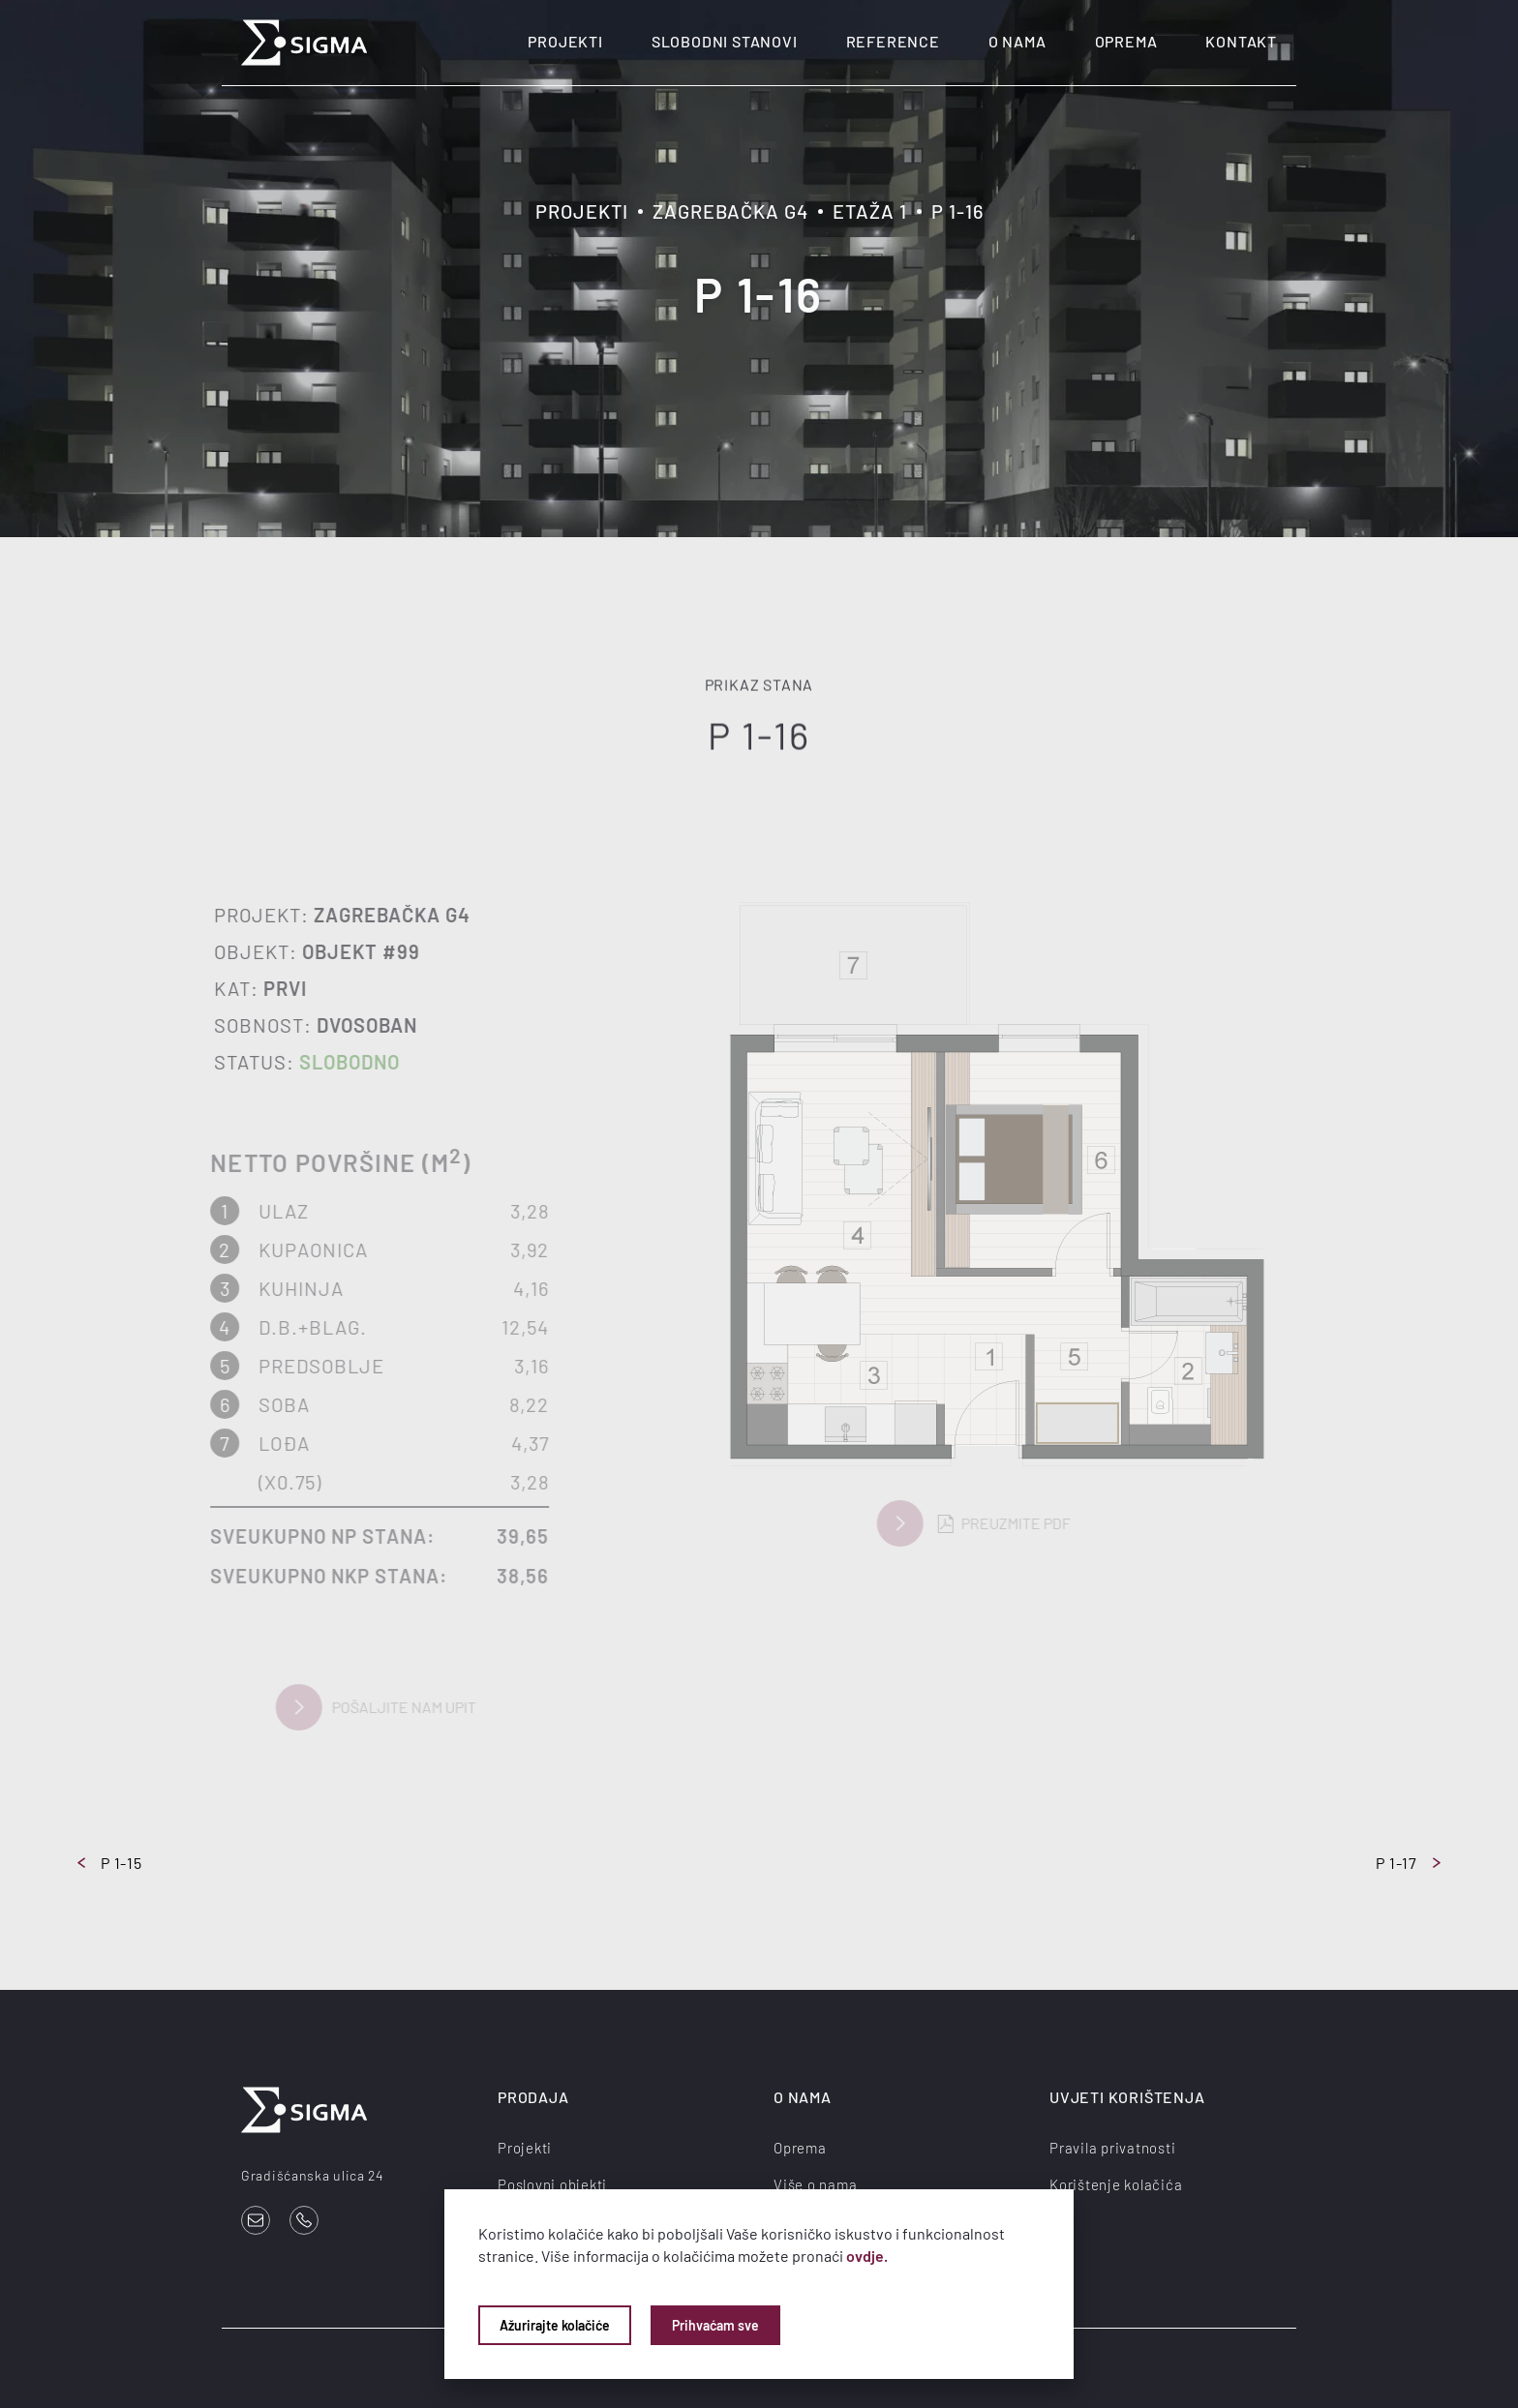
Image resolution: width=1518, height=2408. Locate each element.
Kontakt (1241, 41)
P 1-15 (109, 1862)
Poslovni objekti (552, 2184)
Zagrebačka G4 (730, 211)
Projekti (565, 41)
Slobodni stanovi (725, 41)
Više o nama (815, 2184)
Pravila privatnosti (1112, 2147)
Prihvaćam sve (715, 2325)
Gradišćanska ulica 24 (312, 2175)
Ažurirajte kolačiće (555, 2325)
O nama (1017, 41)
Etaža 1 (870, 211)
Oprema (1126, 41)
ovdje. (867, 2255)
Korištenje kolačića (1115, 2184)
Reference (893, 41)
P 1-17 (1408, 1862)
